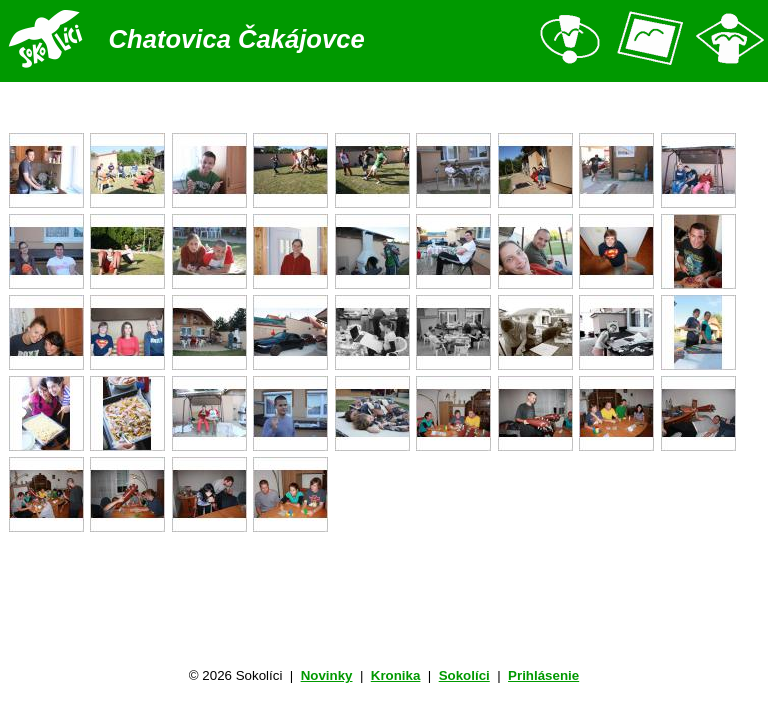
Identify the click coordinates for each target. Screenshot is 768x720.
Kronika (396, 675)
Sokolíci (464, 675)
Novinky (327, 675)
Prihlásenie (543, 675)
